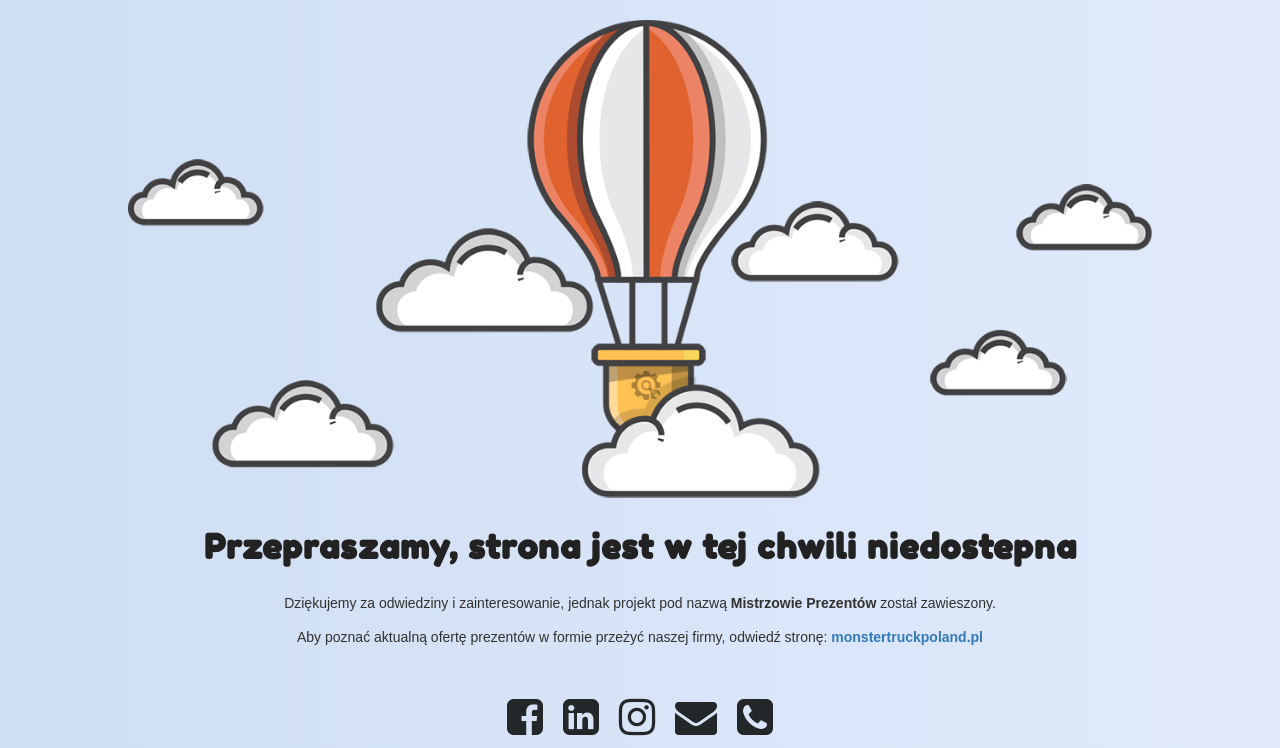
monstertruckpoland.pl (907, 637)
